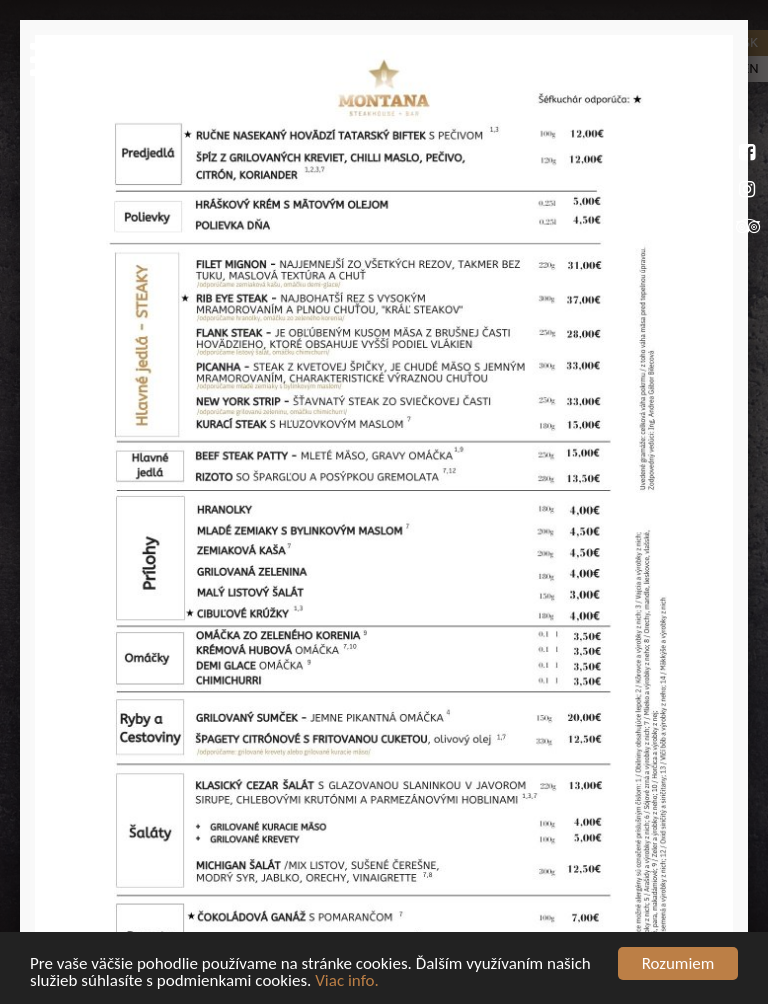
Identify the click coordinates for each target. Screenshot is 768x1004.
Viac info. (347, 982)
